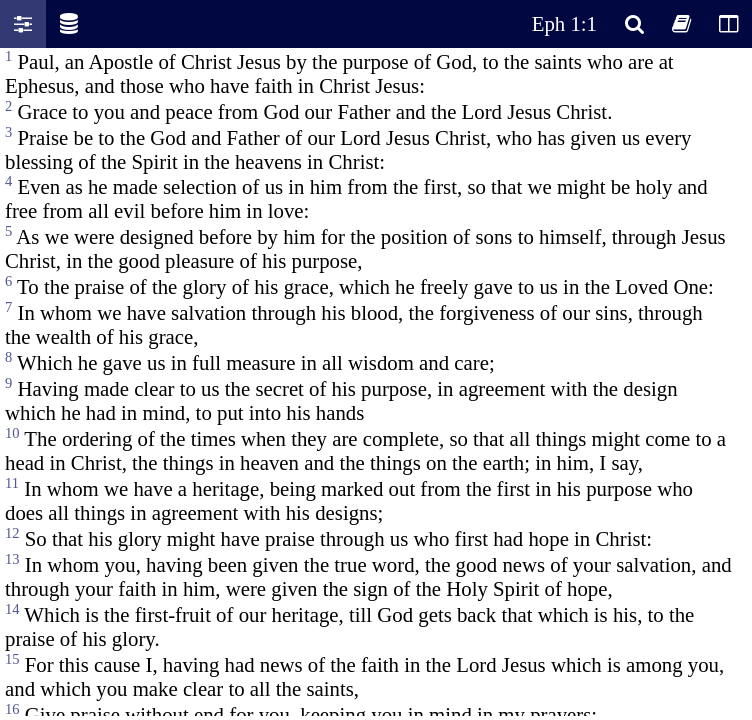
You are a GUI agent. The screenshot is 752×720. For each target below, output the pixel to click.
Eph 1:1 (564, 23)
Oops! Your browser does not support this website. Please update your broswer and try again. (376, 382)
